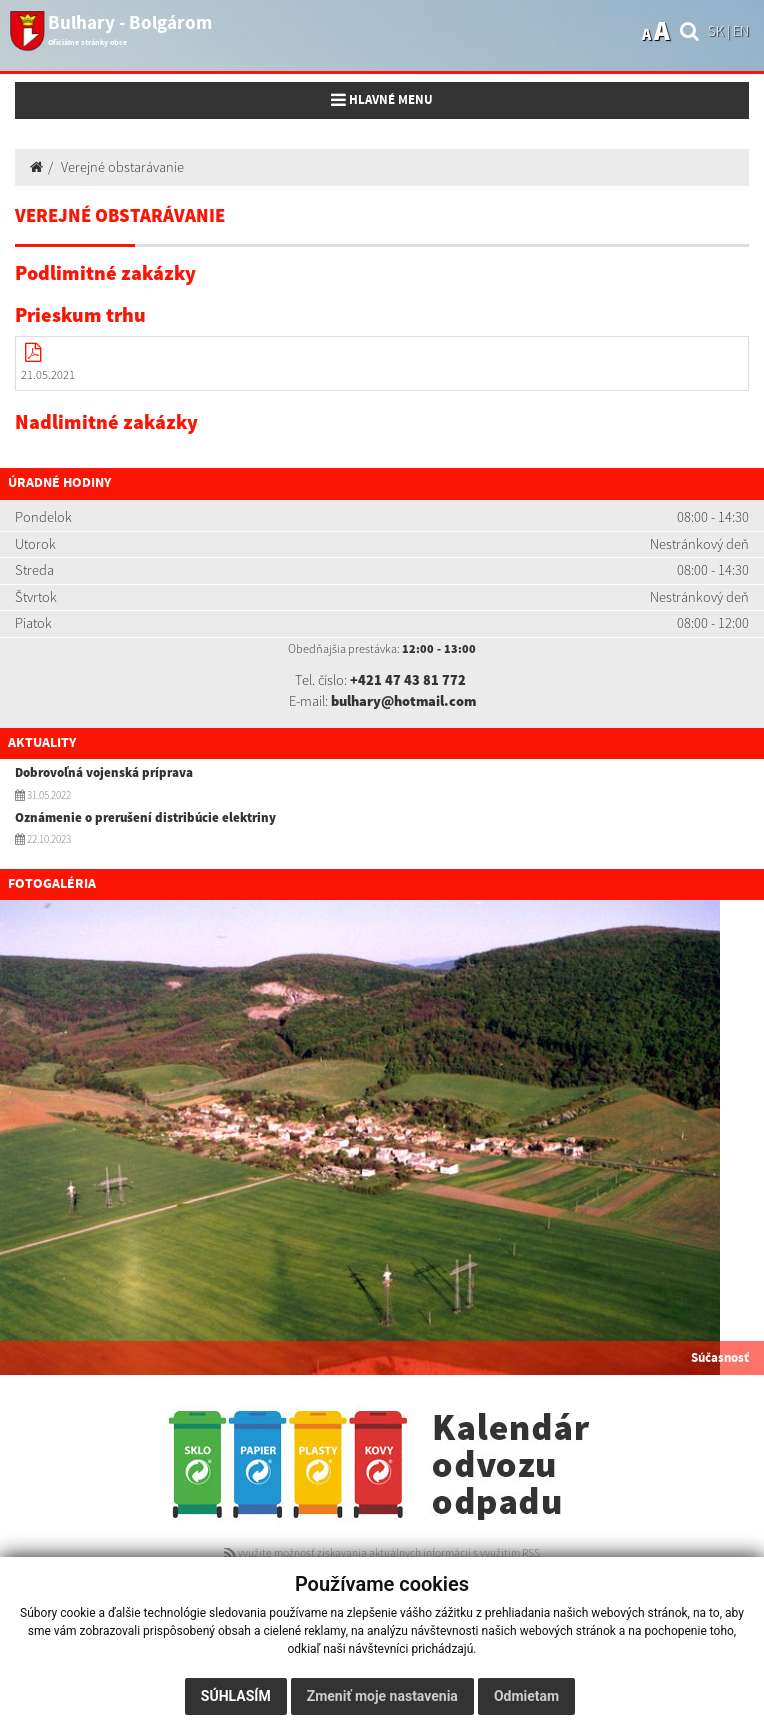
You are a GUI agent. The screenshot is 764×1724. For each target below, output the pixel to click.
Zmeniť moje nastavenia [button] (382, 1696)
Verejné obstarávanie (122, 167)
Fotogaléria (52, 884)
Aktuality (42, 743)
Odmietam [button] (526, 1696)
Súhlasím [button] (236, 1696)
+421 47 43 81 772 (408, 680)
